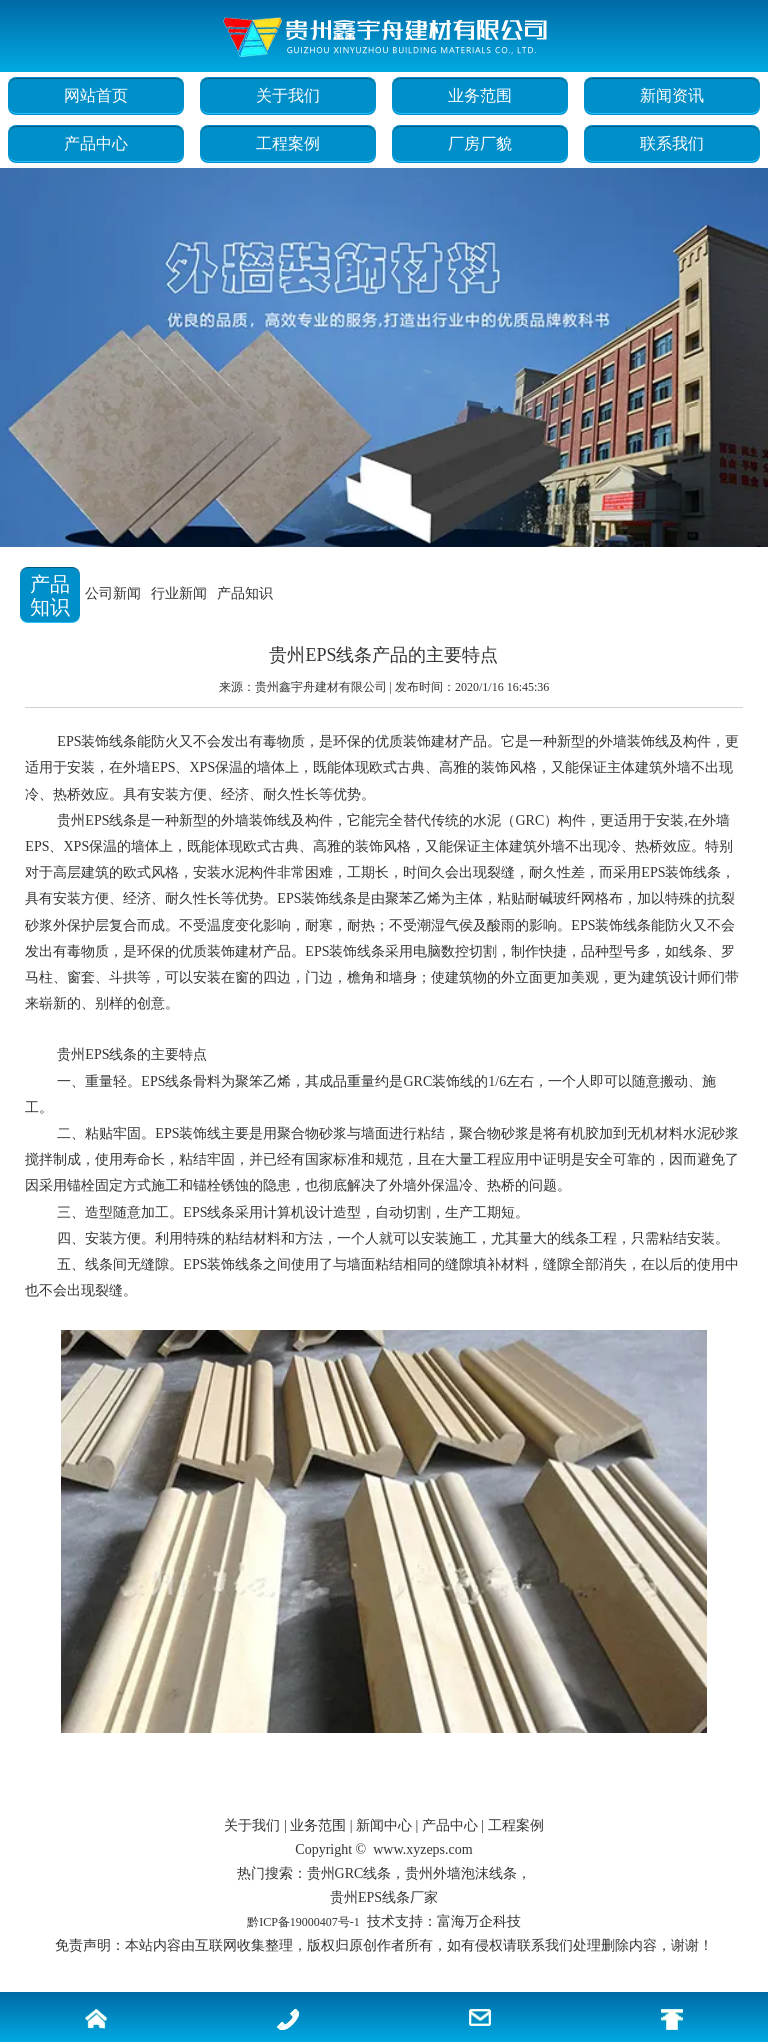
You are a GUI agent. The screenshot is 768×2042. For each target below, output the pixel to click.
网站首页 (96, 95)
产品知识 (245, 593)
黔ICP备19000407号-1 (303, 1922)
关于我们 (288, 95)
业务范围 (480, 95)
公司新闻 (113, 593)
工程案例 (288, 143)
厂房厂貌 (480, 143)
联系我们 (672, 143)
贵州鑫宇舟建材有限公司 (321, 687)
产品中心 (96, 143)
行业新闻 (179, 593)
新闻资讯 (672, 95)
